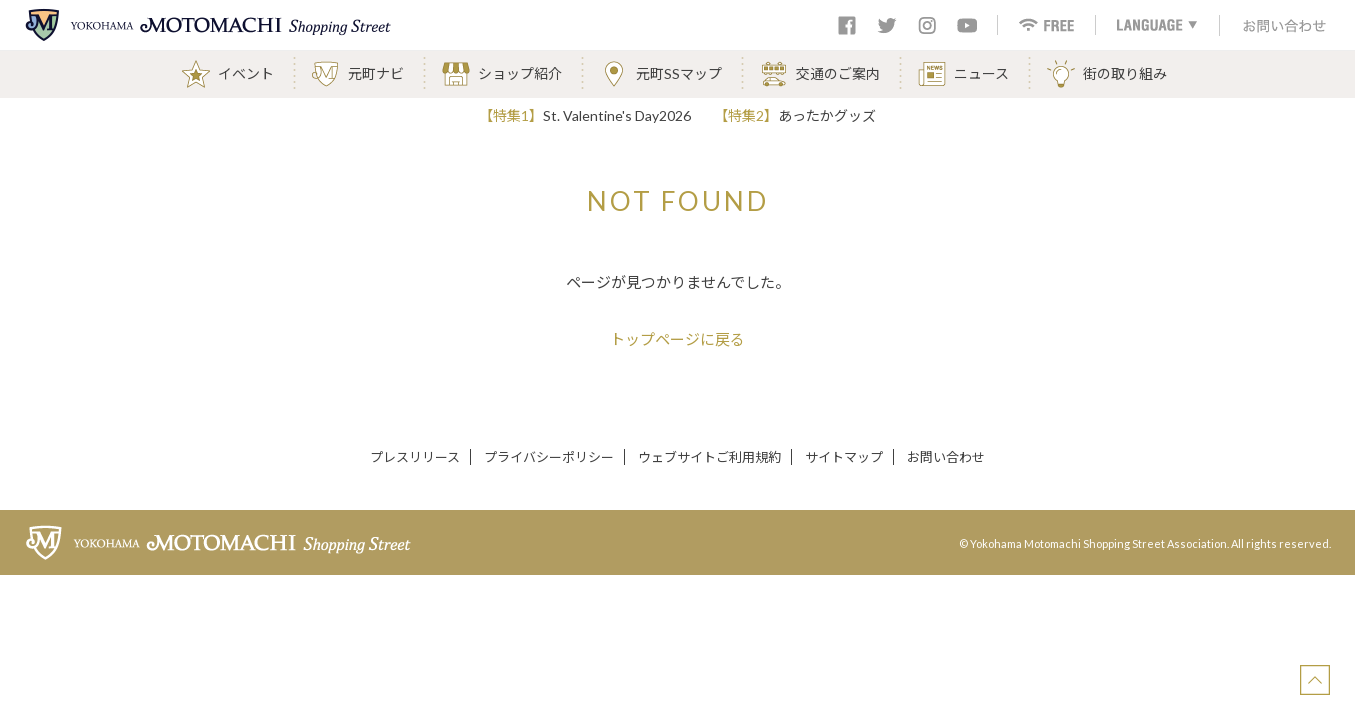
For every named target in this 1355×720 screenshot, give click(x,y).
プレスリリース (415, 457)
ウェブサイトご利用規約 (709, 457)
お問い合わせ (946, 457)
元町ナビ (376, 73)
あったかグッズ (827, 115)
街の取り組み (1125, 73)
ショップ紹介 (520, 73)
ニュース (981, 73)
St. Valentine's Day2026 (617, 115)
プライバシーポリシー (549, 457)
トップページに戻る (677, 339)
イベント (246, 73)
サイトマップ (844, 457)
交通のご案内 (838, 73)
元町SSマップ (679, 73)
